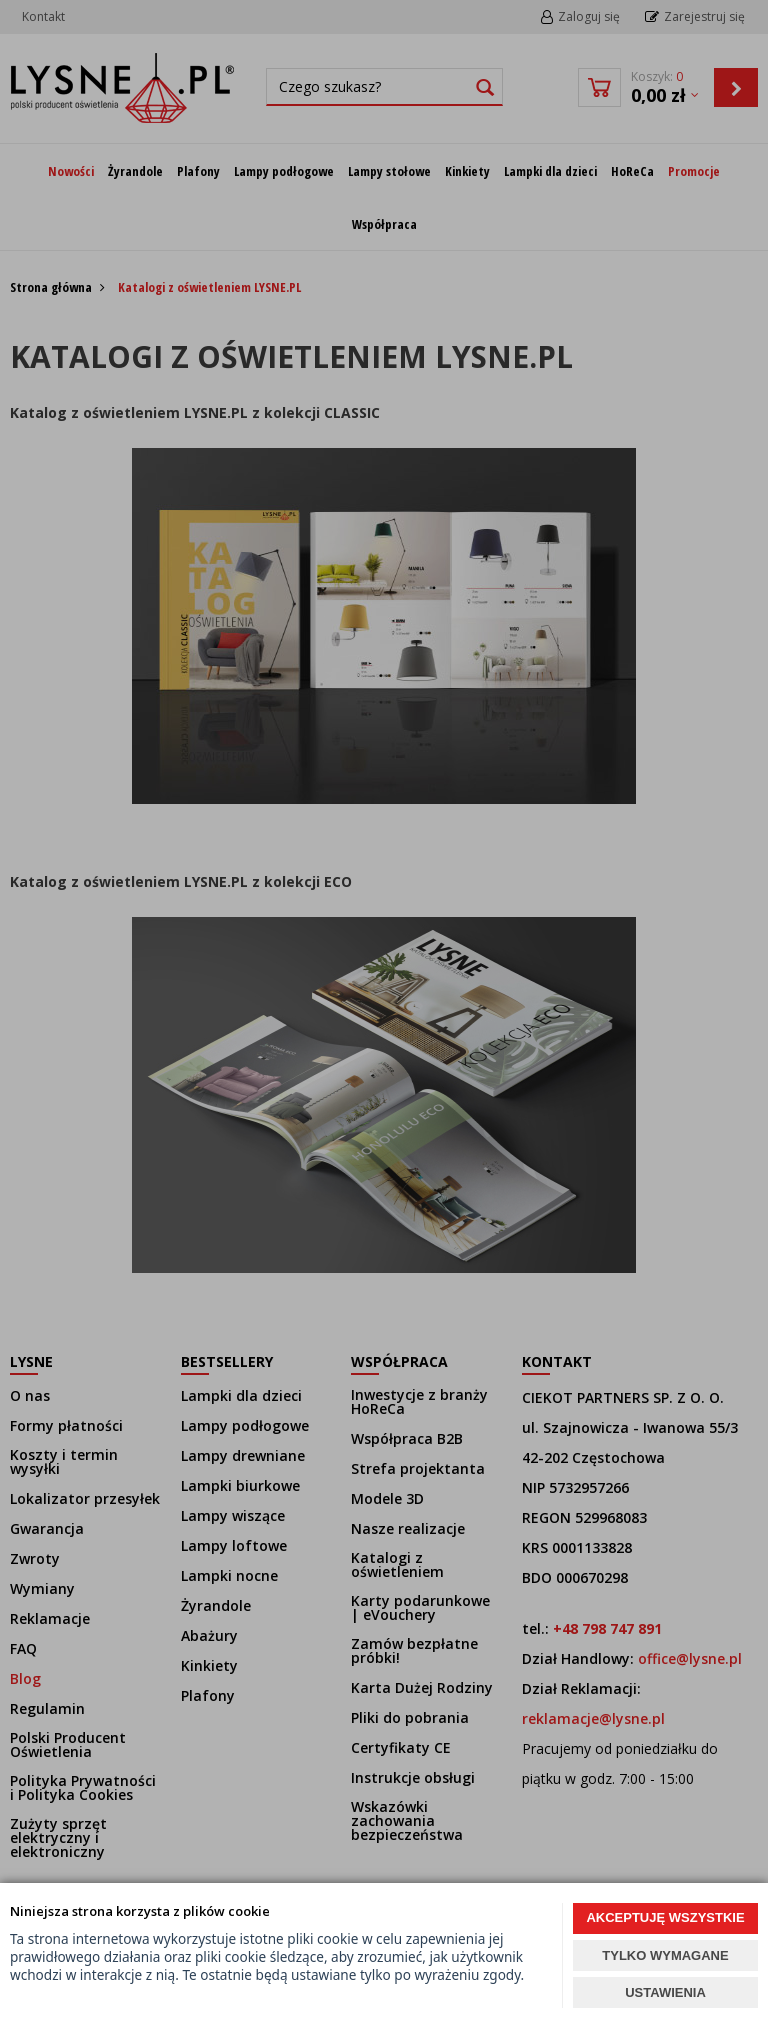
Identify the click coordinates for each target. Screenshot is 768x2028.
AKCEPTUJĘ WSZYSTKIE (665, 1917)
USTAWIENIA (665, 1992)
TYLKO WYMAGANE (665, 1955)
